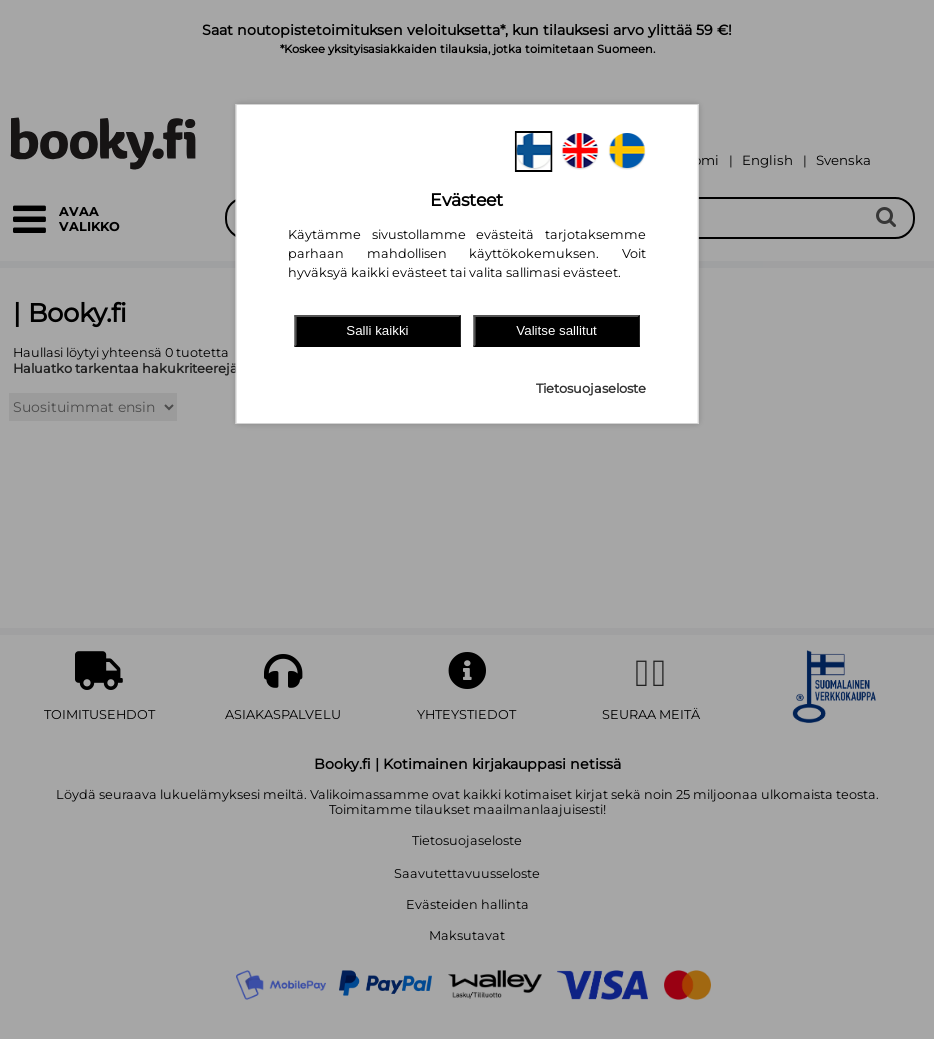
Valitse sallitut (556, 330)
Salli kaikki (377, 330)
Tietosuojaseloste (591, 388)
